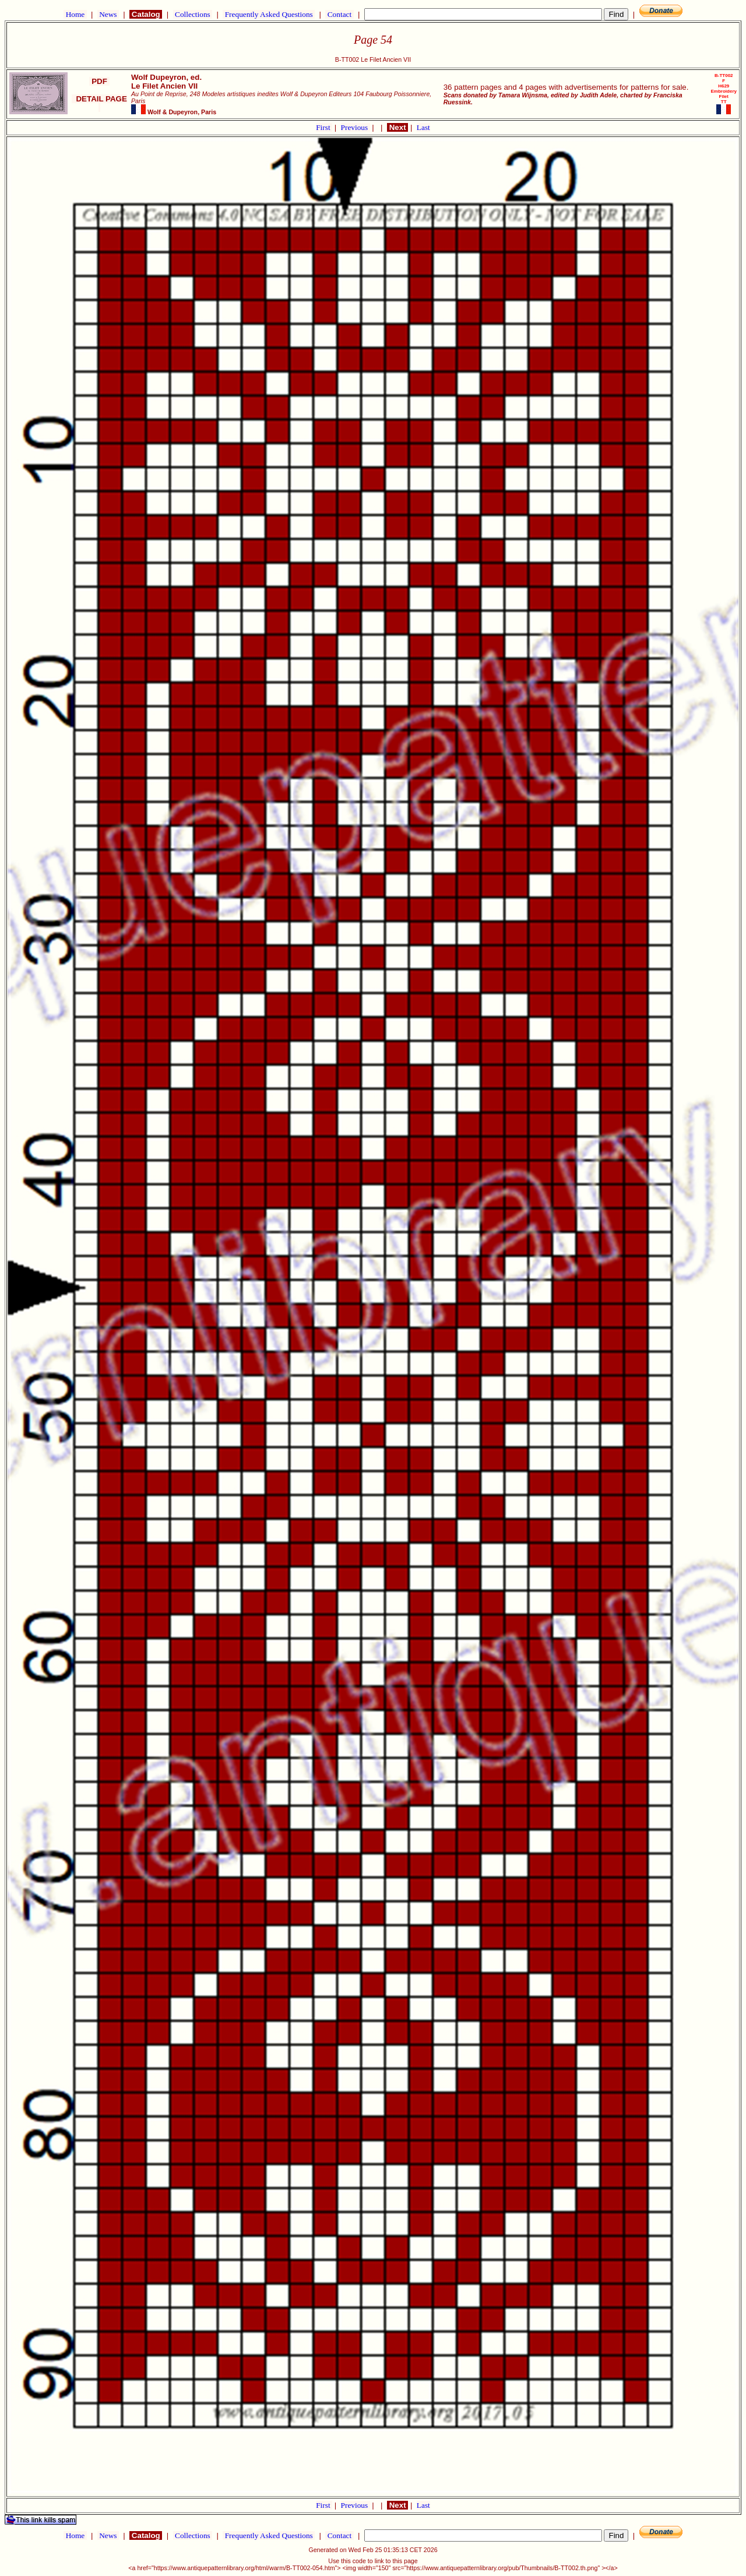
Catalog (145, 14)
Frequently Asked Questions (269, 14)
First (324, 127)
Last (423, 127)
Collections (192, 14)
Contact (339, 14)
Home (75, 14)
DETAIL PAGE (99, 103)
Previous (355, 127)
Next (397, 127)
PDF (99, 81)
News (108, 14)
